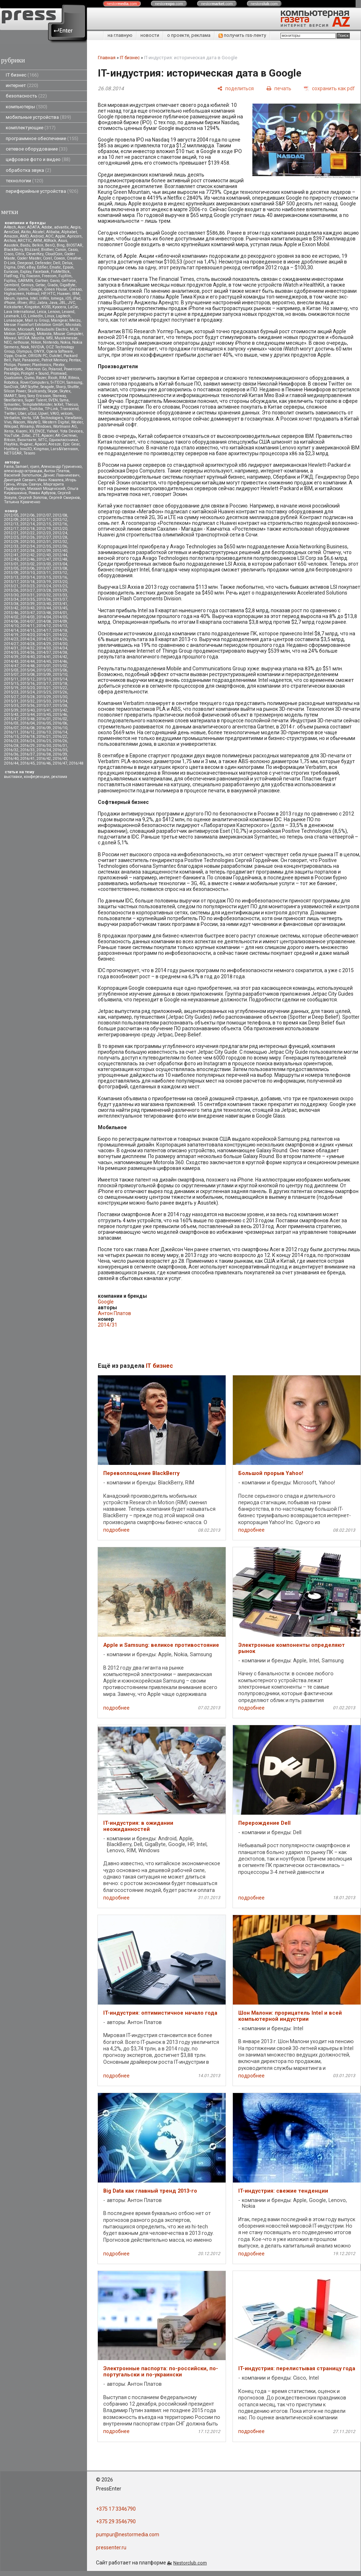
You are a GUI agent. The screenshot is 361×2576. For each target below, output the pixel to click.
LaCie (73, 307)
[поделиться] (236, 88)
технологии (24, 180)
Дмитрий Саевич (20, 480)
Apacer (41, 444)
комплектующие (31, 127)
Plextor (58, 364)
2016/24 (27, 741)
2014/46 (60, 661)
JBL (62, 302)
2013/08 (60, 568)
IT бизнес (22, 75)
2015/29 (43, 697)
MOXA (24, 338)
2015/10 (60, 674)
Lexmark (11, 316)
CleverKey (34, 254)
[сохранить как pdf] (329, 88)
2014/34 (60, 648)
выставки (13, 776)
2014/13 (60, 625)
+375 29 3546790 (116, 2521)
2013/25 (60, 586)
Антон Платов (56, 471)
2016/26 (60, 741)
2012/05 (11, 515)
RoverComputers (34, 382)
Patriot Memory (54, 360)
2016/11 (11, 732)
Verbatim (12, 417)
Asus (62, 240)
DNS (21, 267)
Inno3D (26, 449)
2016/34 (43, 750)
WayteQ (33, 422)
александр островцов (23, 471)
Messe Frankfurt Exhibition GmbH (34, 324)
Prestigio (11, 373)
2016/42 (43, 758)
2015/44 (27, 714)
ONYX (39, 351)
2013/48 (43, 612)
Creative (74, 258)
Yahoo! (52, 431)
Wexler (77, 422)
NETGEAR (13, 453)
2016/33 (27, 750)
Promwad (58, 373)
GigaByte (67, 285)
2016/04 (27, 723)
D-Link (10, 263)
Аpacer (47, 435)
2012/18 (27, 528)
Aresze (54, 444)
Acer (21, 227)
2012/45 (11, 559)
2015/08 (27, 674)
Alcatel (38, 232)
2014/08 (43, 621)
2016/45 (27, 763)
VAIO (54, 413)
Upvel (43, 413)
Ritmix (73, 377)
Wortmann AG (65, 426)
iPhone (10, 302)
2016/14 (60, 732)
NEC (8, 342)
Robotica (11, 382)
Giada (52, 285)
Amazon (11, 236)
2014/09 (60, 621)
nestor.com (122, 3)
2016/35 (60, 750)
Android (37, 236)
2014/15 (27, 630)
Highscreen (14, 293)
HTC (51, 293)
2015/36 (27, 705)
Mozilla (37, 338)
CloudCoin (53, 254)
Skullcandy (37, 391)
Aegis (75, 227)
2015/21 (43, 688)
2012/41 (11, 555)
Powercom (72, 369)
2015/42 (60, 710)
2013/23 (27, 586)
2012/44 (60, 555)
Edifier (42, 267)
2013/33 (60, 595)
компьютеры (26, 106)
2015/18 (60, 683)
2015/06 (60, 670)
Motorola (44, 333)
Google (36, 289)
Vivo (7, 422)
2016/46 (43, 763)
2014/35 (11, 652)
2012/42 (27, 555)
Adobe (47, 227)
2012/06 (27, 515)
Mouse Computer (68, 333)
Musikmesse (66, 338)
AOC (49, 236)
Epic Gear (71, 444)
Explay (25, 271)
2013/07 (43, 568)
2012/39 (43, 550)
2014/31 (11, 648)
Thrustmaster (15, 408)
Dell (56, 263)
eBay (31, 267)
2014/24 (27, 639)
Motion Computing (19, 333)
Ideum (9, 298)
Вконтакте (26, 440)
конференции (36, 776)
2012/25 (11, 537)
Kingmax (41, 449)
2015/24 (27, 692)
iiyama (22, 298)
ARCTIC (24, 240)
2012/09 (11, 519)
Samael (22, 466)
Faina (9, 466)
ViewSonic (73, 417)
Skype (53, 391)
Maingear (59, 320)
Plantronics (41, 364)
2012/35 (43, 546)
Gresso (75, 289)
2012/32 (60, 541)
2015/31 (11, 701)
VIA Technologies (48, 417)
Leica (41, 311)
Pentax (75, 360)
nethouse (21, 342)
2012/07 (43, 515)
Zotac (26, 435)
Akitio (26, 232)
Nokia (65, 342)
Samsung (74, 382)
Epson (68, 267)
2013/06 (27, 568)
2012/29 (11, 541)
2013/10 (27, 572)
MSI (49, 338)
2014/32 (27, 648)
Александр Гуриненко (61, 466)
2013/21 (11, 586)
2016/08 (27, 728)
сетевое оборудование (37, 149)
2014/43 (11, 661)
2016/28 (11, 745)
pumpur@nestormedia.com (127, 2534)
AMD (24, 236)
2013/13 (11, 577)
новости (149, 35)
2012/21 (11, 533)
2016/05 (43, 723)
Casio (73, 249)
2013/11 (43, 572)
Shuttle (73, 386)
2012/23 (43, 533)
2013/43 (27, 608)
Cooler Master (29, 258)
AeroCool (11, 232)
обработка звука (28, 170)
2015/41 (43, 710)
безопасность (26, 96)
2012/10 (27, 519)
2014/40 (27, 656)
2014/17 (43, 630)
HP (43, 293)
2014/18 (60, 630)
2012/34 (27, 546)
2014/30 (60, 643)
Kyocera (59, 307)
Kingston (32, 307)
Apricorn (74, 236)
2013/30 (11, 595)
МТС (42, 440)
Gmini (23, 289)
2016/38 (43, 754)
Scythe (33, 386)
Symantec (12, 404)
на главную (120, 35)
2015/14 (60, 679)
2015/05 (43, 670)
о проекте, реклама (188, 35)
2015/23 (11, 692)
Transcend (69, 408)
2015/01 (43, 665)
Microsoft (26, 329)
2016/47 (60, 763)
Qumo (29, 377)
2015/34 (60, 701)
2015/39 (11, 710)
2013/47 (27, 612)
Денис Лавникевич (61, 475)
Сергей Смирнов (64, 497)
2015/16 (27, 683)
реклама (59, 776)
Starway (59, 395)
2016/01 (43, 719)
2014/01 (60, 612)
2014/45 (43, 661)
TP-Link (51, 408)
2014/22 (60, 634)
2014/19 (11, 634)
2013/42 (11, 608)
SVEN (53, 400)
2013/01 (11, 564)
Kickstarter (13, 307)
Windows (43, 426)
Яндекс (26, 444)
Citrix (19, 254)
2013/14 (27, 577)
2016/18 (27, 736)
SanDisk (11, 386)
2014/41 (43, 656)
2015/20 (27, 688)
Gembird (11, 285)
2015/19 (11, 688)
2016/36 (11, 754)
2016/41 (27, 758)
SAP (23, 386)
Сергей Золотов (32, 497)
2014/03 (27, 617)
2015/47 (11, 719)
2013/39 (27, 603)
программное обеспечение (42, 138)
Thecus (71, 404)
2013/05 (11, 568)
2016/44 (11, 763)
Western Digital (55, 422)
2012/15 (43, 524)
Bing (61, 245)
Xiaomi (21, 431)
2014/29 (43, 643)
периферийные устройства (42, 191)
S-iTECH (58, 382)
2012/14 (27, 524)
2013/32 (43, 595)
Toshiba (36, 408)
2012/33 (11, 546)
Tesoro (29, 453)
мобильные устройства (38, 117)
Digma (10, 267)
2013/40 (43, 603)
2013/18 (27, 581)
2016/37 (27, 754)
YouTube (11, 435)
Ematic (55, 267)
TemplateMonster (37, 404)
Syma (64, 400)
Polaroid (55, 369)
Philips (10, 364)
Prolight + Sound (35, 373)
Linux (49, 316)
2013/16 (60, 577)
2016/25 (43, 741)
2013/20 (60, 581)
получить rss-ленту (242, 35)
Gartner (41, 280)
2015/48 (27, 719)
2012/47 (43, 559)
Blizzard (32, 249)
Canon (60, 249)
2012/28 (60, 537)
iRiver (22, 302)
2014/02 (11, 617)
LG (23, 316)
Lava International (19, 311)
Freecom (49, 276)
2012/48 (60, 559)
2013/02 (27, 564)
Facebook (41, 271)
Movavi (10, 338)
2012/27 (43, 537)
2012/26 (27, 537)
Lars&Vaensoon (64, 449)
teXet (58, 404)
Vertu (26, 417)
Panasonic (31, 360)
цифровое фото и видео (38, 159)
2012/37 (11, 550)
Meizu (75, 320)
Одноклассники (63, 440)
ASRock (50, 240)
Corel (47, 258)
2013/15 (43, 577)
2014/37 (43, 652)
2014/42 (60, 656)
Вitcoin (10, 440)
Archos (10, 240)
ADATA (33, 227)
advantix (61, 227)
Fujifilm (64, 276)
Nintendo (50, 342)
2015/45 (43, 714)
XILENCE (37, 431)
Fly (22, 276)
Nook (25, 347)
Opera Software (59, 351)
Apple (60, 236)
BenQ (50, 245)
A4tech (10, 227)
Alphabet (69, 232)
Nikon (36, 342)
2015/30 (60, 697)
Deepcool (25, 263)
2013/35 (27, 599)
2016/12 (27, 732)
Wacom (19, 422)
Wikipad (11, 426)
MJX (74, 329)
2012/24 (60, 533)
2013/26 (11, 590)
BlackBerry (13, 249)
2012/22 (27, 533)
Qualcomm (13, 377)
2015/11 (11, 679)
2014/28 (27, 643)
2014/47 (11, 665)
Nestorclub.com (190, 2563)
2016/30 (43, 745)
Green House (55, 289)
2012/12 (60, 519)
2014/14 (11, 630)
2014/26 (60, 639)
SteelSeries (13, 400)
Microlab (73, 324)
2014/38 (60, 652)
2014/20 (27, 634)
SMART (10, 395)
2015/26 (60, 692)
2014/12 (43, 625)
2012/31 (43, 541)
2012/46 (27, 559)
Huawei (63, 293)
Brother (47, 249)
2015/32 (27, 701)
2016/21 (43, 736)
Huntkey (11, 449)
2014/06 (11, 621)
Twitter (10, 413)
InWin (44, 298)
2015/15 (11, 683)
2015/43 (11, 714)
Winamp (27, 426)
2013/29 (60, 590)
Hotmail (32, 293)
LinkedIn (35, 316)
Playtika (11, 444)
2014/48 (27, 665)
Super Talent (36, 400)
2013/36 (43, 599)
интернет (22, 85)
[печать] (279, 88)
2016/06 (60, 723)
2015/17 (43, 683)
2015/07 (11, 674)
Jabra (42, 302)
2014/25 (43, 639)
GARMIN (25, 280)
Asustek (11, 245)
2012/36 (60, 546)
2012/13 (11, 524)
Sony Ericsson (39, 395)
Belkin (37, 245)
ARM (37, 240)
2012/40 (60, 550)
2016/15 (11, 736)
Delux (67, 263)
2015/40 (27, 710)
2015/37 (43, 705)
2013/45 (60, 608)
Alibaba (53, 232)
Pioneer (24, 364)
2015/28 (27, 697)
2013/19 (43, 581)
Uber (22, 413)
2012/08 (60, 515)
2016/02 (60, 719)
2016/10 (60, 728)
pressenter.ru (111, 2547)
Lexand (68, 311)
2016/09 (43, 728)
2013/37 (60, 599)
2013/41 (60, 603)
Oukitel (55, 355)
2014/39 (11, 656)
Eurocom (11, 271)
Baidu (25, 245)
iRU (32, 302)
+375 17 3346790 (116, 2509)
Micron (10, 329)
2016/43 (60, 758)
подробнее (116, 1530)
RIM (62, 377)
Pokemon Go (36, 369)
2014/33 (43, 648)
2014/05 (60, 617)
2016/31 (60, 745)
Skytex (65, 391)
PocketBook (13, 369)
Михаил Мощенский (46, 488)
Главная (107, 57)
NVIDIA (37, 347)
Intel (34, 298)
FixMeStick (60, 271)
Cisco (8, 254)
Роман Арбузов (42, 493)
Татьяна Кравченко (22, 502)
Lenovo (54, 311)
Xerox (9, 431)
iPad (77, 298)
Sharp (61, 386)
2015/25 (43, 692)
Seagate (47, 386)
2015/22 (60, 688)
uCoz (32, 413)
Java (53, 302)
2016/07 (11, 728)
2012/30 (27, 541)
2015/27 (11, 697)
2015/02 (60, 665)
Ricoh (52, 377)
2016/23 (11, 741)
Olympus (24, 351)
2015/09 (43, 674)
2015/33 (43, 701)
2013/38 (11, 603)
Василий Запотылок (23, 475)
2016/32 (11, 750)
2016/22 (60, 736)
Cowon (59, 258)
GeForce (68, 280)
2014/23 (11, 639)
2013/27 (27, 590)
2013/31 (27, 595)
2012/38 (27, 550)
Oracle (20, 355)
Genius (27, 285)
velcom (67, 413)
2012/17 (11, 528)
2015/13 (43, 679)
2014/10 (11, 625)
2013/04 (60, 564)
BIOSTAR (74, 245)
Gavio (55, 280)
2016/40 (11, 758)
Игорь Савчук (29, 484)
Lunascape (13, 320)
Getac (40, 285)
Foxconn (33, 276)
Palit (16, 360)
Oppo (8, 355)
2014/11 (27, 625)
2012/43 (43, 555)
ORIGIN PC (37, 355)
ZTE (36, 435)
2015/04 (27, 670)
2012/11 (43, 519)
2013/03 (43, 564)
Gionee (10, 289)
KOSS (46, 307)
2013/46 (11, 612)
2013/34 (11, 599)
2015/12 (27, 679)
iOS (68, 298)
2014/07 (27, 621)
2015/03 (11, 670)
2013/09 (11, 572)
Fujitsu (10, 280)
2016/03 (11, 723)
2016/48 (76, 763)
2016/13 (43, 732)
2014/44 (27, 661)
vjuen (34, 466)
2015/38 (60, 705)
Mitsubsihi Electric (52, 329)
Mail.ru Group (37, 320)
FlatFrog (11, 276)
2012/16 (60, 524)
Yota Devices (71, 431)
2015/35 (11, 705)
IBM (75, 293)
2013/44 (43, 608)
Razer (41, 377)
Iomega (57, 298)
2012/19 (43, 528)
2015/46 (60, 714)
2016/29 (27, 745)
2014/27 (11, 643)
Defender (43, 263)
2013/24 (43, 586)
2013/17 (11, 581)
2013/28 (43, 590)
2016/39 (60, 754)
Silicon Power (15, 391)
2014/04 (43, 617)
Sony (22, 395)
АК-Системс (66, 435)
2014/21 (43, 634)
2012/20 (60, 528)
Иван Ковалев (51, 480)
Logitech (63, 316)
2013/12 (60, 572)
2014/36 (27, 652)
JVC (71, 302)
